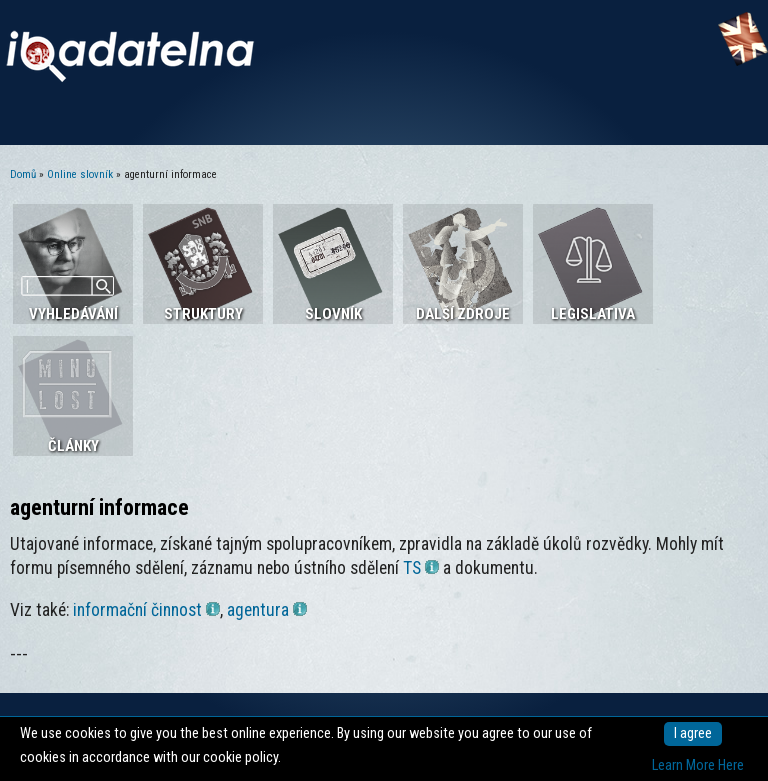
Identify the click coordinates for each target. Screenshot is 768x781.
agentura (267, 610)
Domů (23, 174)
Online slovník (80, 174)
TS (421, 568)
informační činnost (146, 610)
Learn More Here (698, 765)
